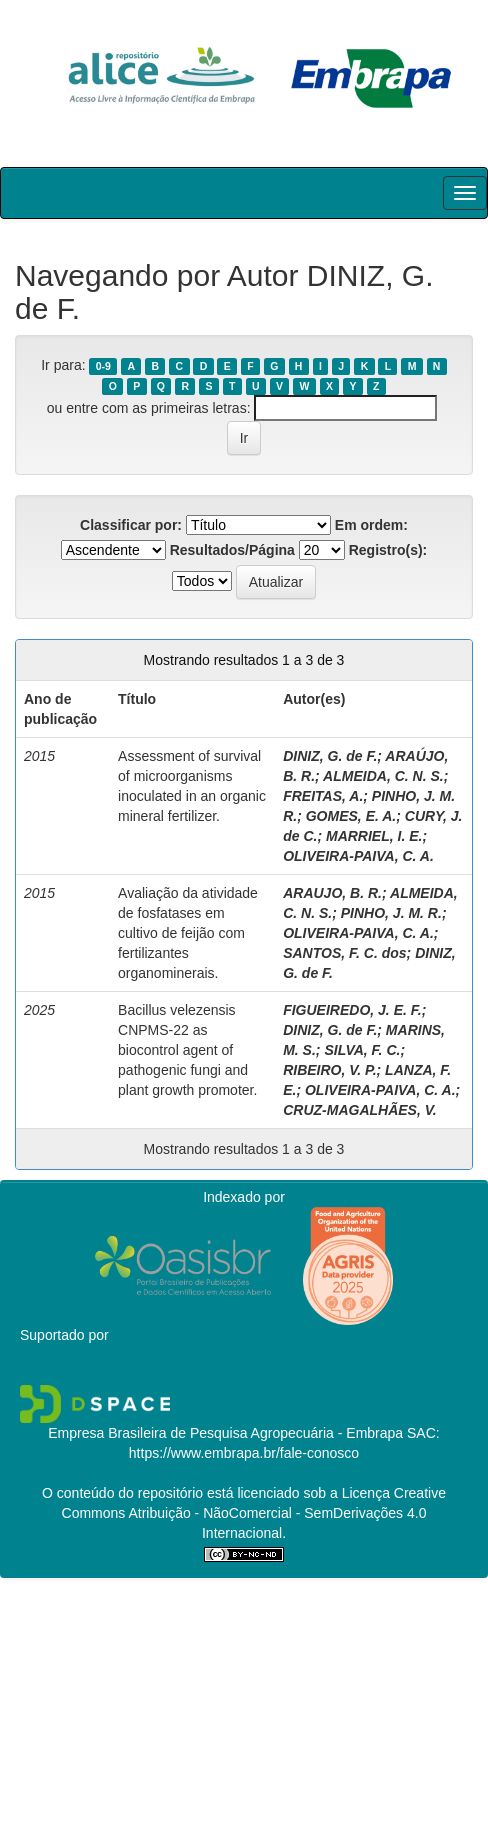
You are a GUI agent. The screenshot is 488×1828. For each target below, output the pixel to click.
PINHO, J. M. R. (391, 913)
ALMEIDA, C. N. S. (383, 776)
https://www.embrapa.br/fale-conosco (244, 1453)
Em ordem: (371, 525)
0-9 (103, 366)
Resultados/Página (232, 550)
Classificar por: (131, 525)
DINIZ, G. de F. (330, 756)
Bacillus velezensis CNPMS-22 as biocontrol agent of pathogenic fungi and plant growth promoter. (187, 1050)
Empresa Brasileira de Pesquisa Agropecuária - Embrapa (225, 1433)
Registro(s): (388, 550)
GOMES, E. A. (351, 816)
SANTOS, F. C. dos (344, 953)
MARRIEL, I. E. (374, 836)
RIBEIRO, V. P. (329, 1070)
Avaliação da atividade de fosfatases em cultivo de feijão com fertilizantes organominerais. (188, 933)
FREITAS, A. (323, 796)
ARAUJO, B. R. (332, 893)
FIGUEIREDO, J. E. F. (352, 1010)
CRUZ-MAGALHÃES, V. (360, 1110)
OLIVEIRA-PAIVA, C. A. (358, 856)
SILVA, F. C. (362, 1050)
